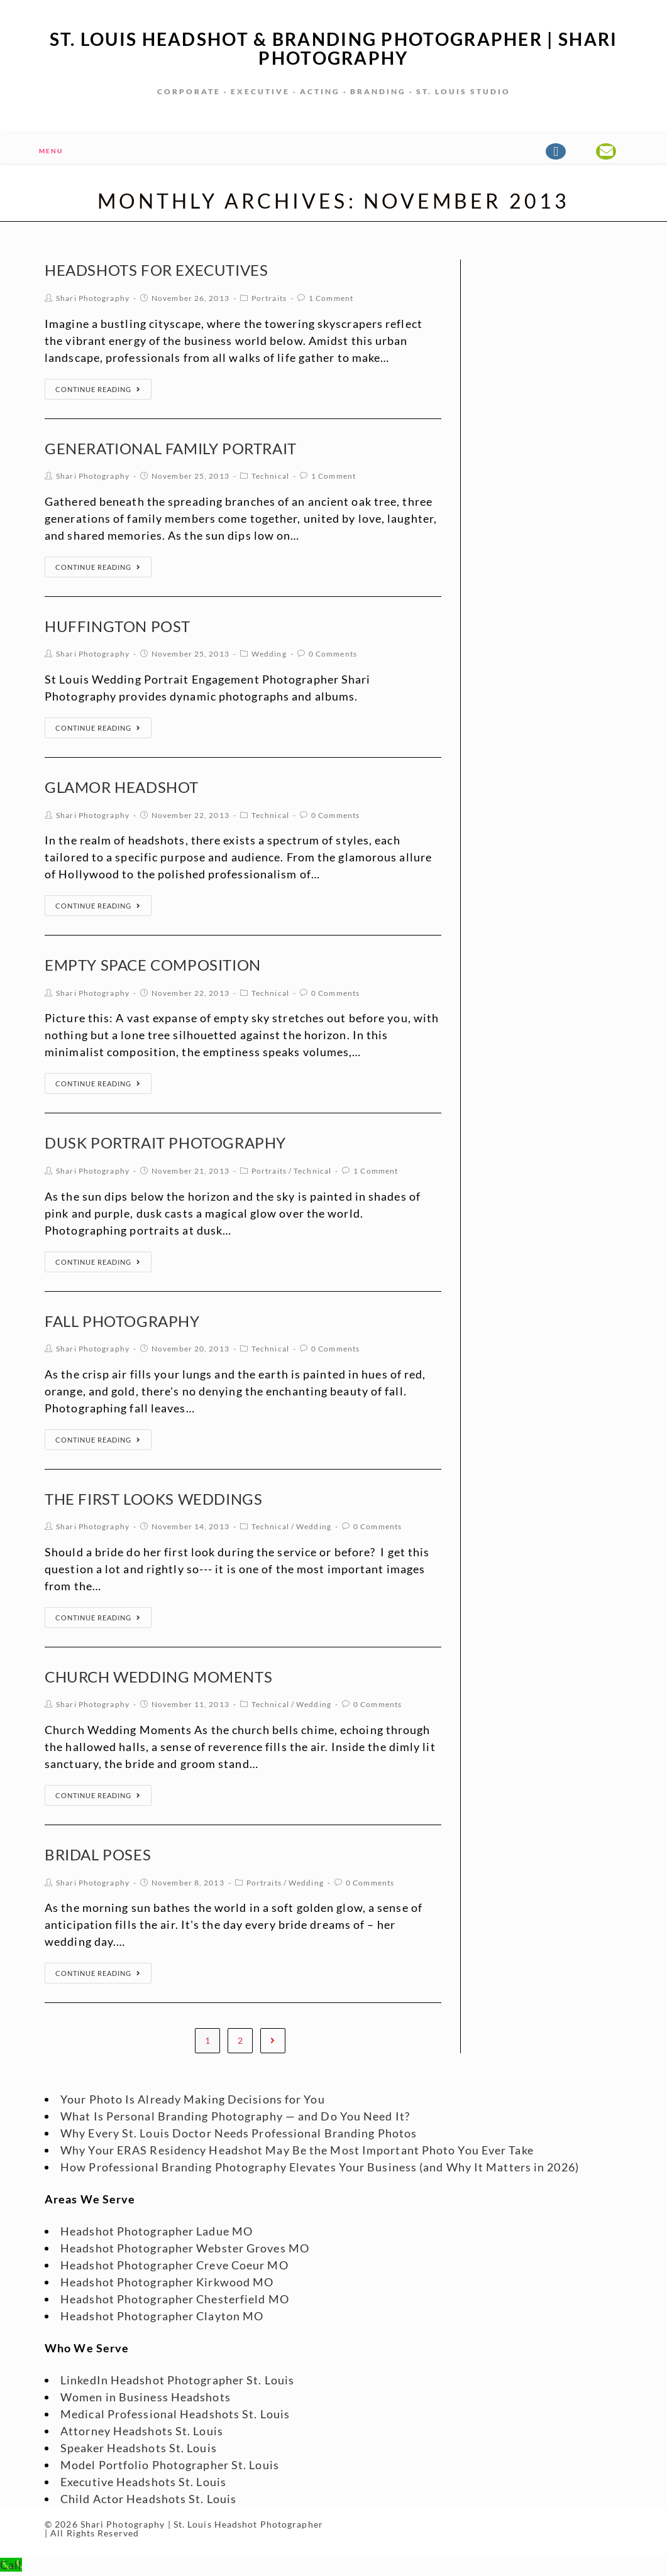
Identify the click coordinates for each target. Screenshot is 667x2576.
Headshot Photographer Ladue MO (156, 2233)
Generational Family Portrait (171, 451)
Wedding (269, 656)
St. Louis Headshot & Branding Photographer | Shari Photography (333, 49)
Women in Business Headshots (145, 2399)
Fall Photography (122, 1323)
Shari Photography (93, 300)
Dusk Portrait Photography (165, 1145)
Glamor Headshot (122, 789)
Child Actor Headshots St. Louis (148, 2501)
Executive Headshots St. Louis (143, 2484)
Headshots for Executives (156, 272)
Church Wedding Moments (158, 1679)
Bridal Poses (98, 1857)
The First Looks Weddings (153, 1501)
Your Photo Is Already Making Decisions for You (192, 2102)
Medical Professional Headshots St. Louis (175, 2416)
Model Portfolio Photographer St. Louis (169, 2467)
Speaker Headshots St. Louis (138, 2450)
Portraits (269, 300)
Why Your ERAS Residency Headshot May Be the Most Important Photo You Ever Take (297, 2152)
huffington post (117, 628)
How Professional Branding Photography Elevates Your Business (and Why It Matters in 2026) (319, 2169)
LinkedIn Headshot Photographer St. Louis (177, 2382)
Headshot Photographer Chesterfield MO (174, 2301)
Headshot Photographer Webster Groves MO (184, 2250)
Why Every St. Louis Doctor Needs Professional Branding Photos (238, 2135)
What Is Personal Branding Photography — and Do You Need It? (235, 2119)
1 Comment (331, 300)
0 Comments (333, 656)
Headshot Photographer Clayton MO (161, 2318)
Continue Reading (98, 392)
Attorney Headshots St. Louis (141, 2433)
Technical (270, 478)
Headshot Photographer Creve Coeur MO (174, 2267)
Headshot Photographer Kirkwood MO (166, 2284)
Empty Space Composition (153, 967)
